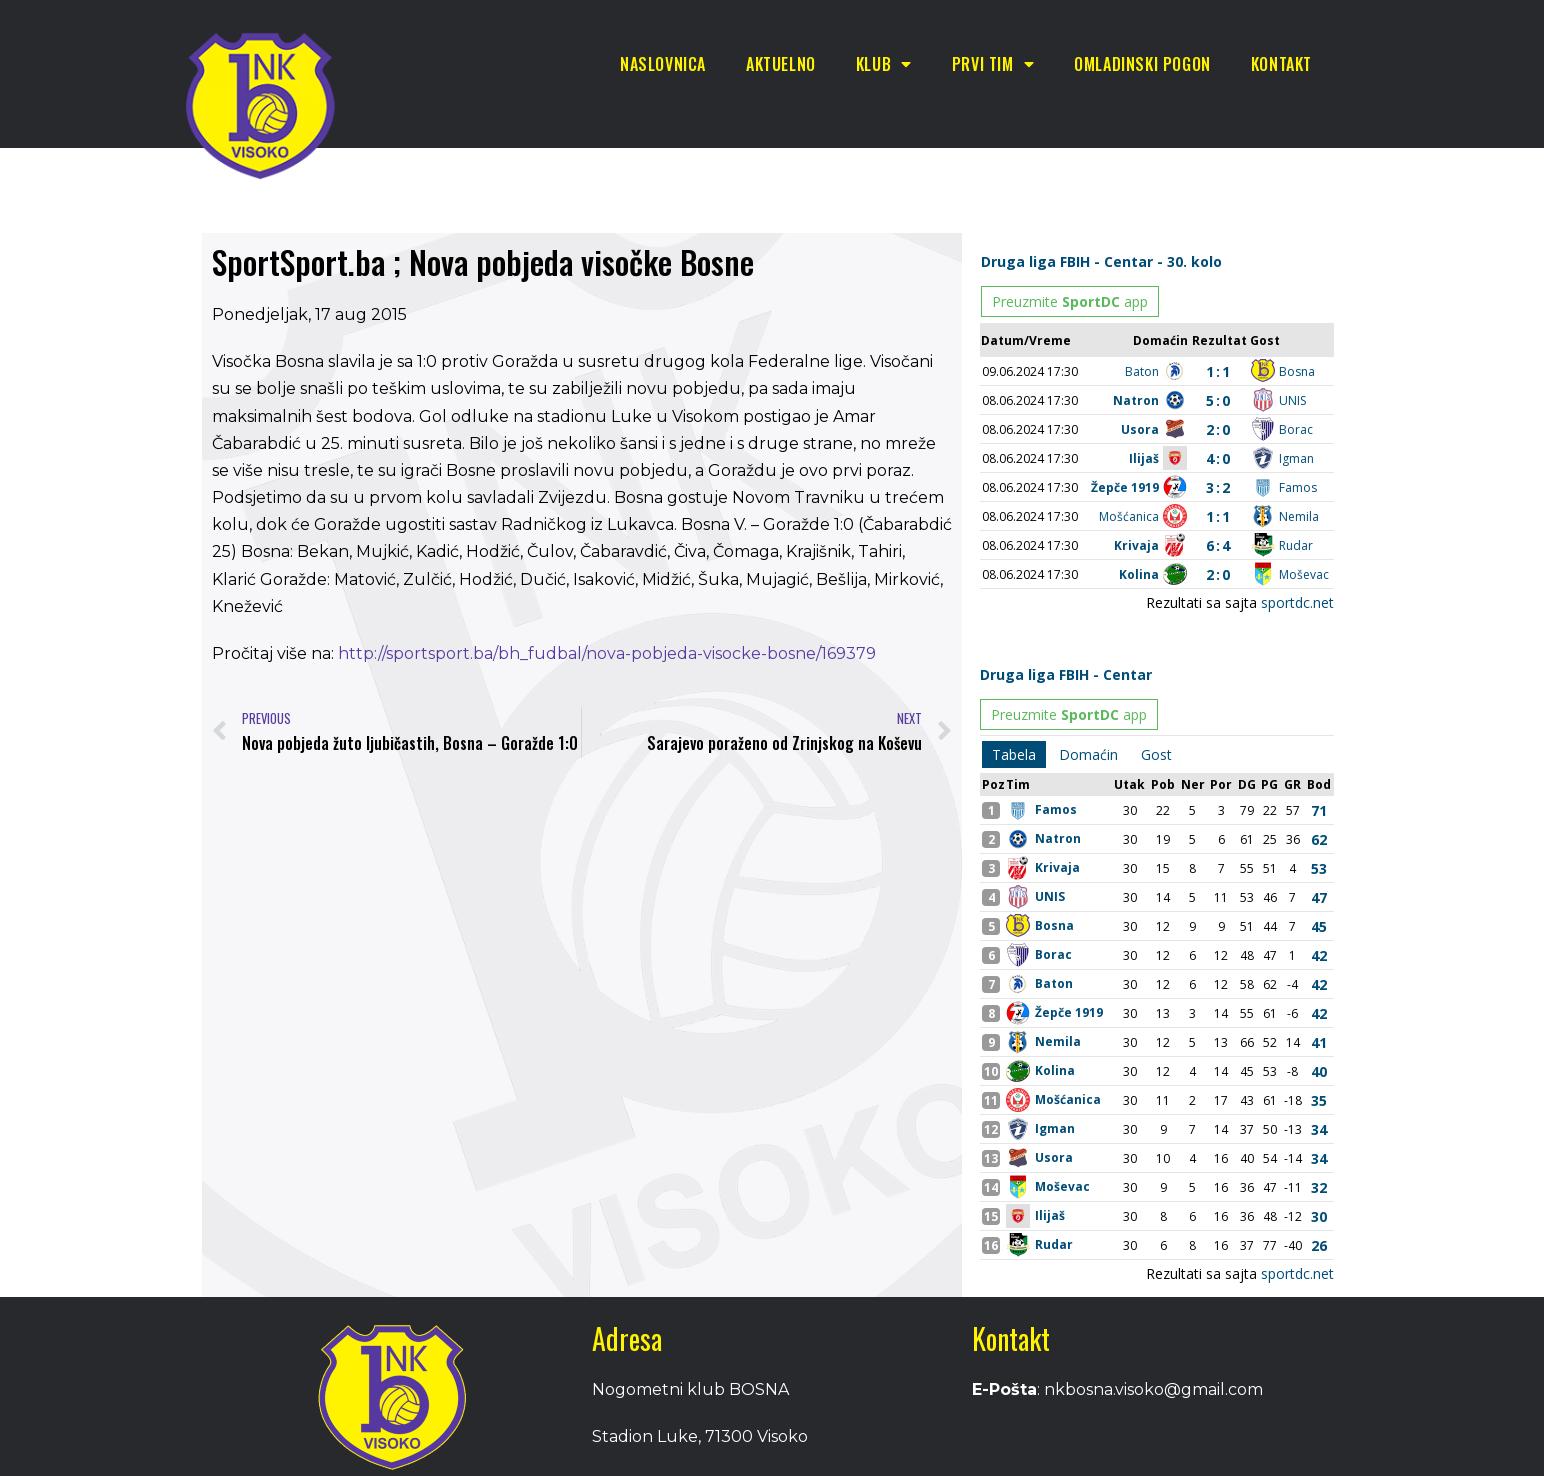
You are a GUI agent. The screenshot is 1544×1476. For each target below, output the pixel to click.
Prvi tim (993, 64)
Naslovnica (663, 64)
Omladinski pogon (1142, 64)
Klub (884, 64)
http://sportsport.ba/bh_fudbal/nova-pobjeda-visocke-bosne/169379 (607, 653)
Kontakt (1281, 64)
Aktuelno (781, 64)
